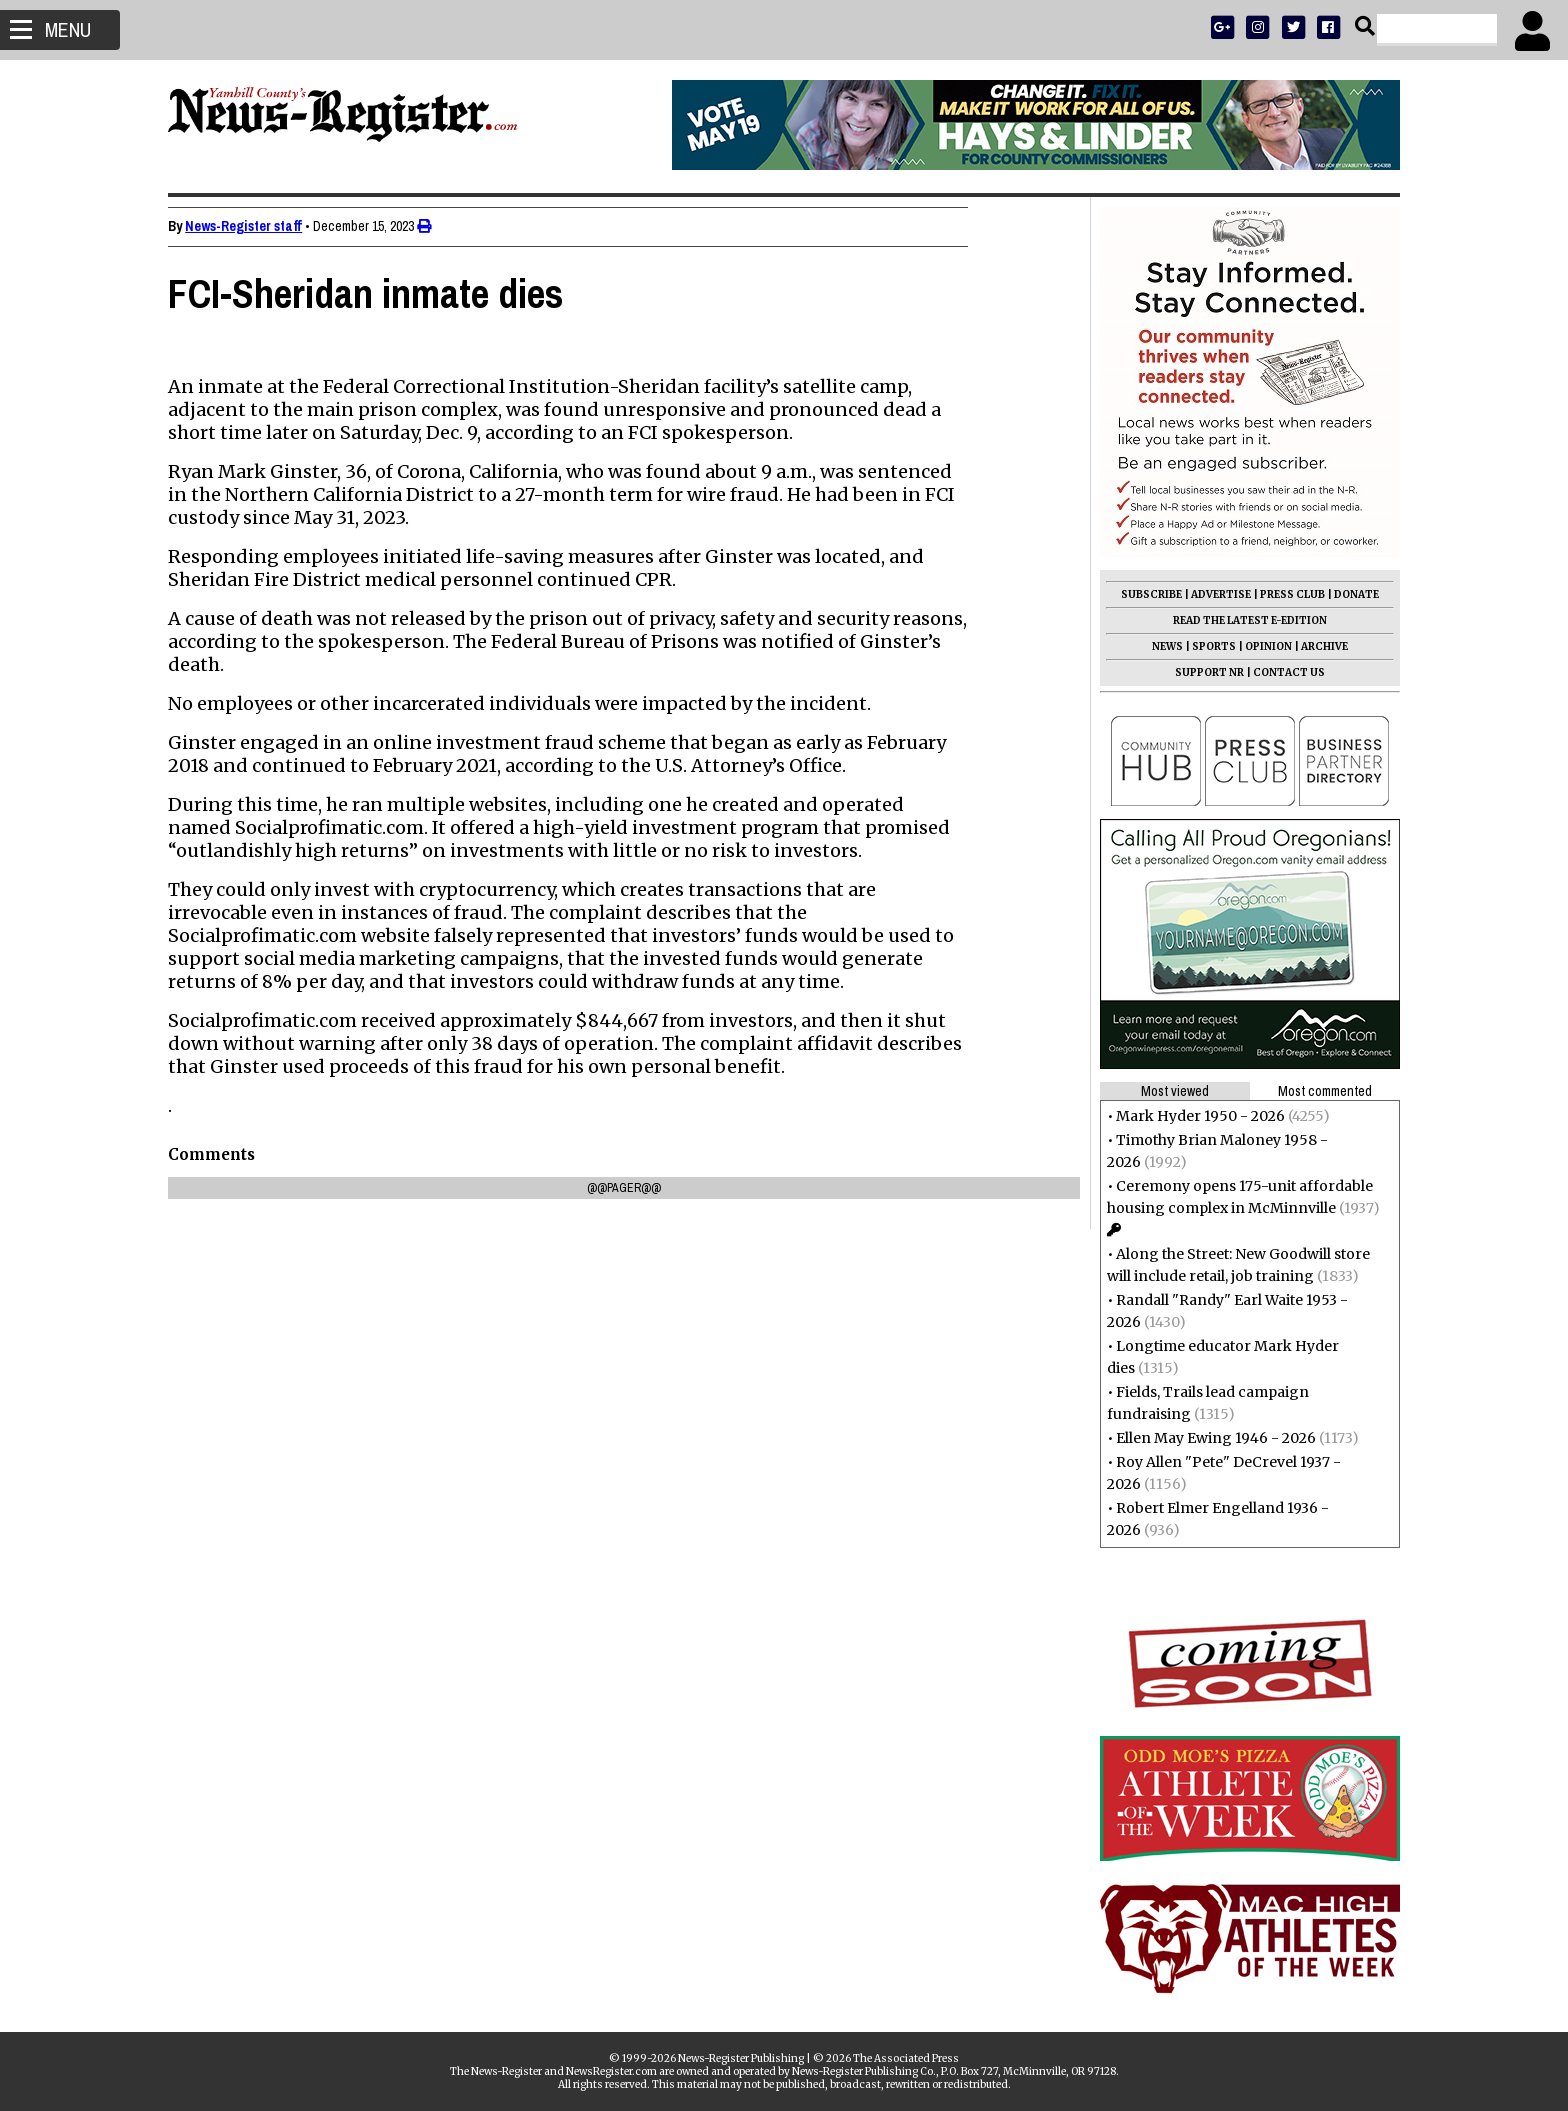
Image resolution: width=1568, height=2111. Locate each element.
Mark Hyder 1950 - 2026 (1194, 1116)
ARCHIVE (1318, 646)
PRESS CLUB (1286, 594)
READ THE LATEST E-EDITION (1244, 620)
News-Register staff (249, 226)
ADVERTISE (1215, 594)
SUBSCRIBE (1145, 594)
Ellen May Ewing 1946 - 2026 (1210, 1438)
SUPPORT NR (1203, 672)
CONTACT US (1283, 672)
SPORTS (1208, 646)
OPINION (1262, 646)
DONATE (1350, 594)
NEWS (1161, 646)
